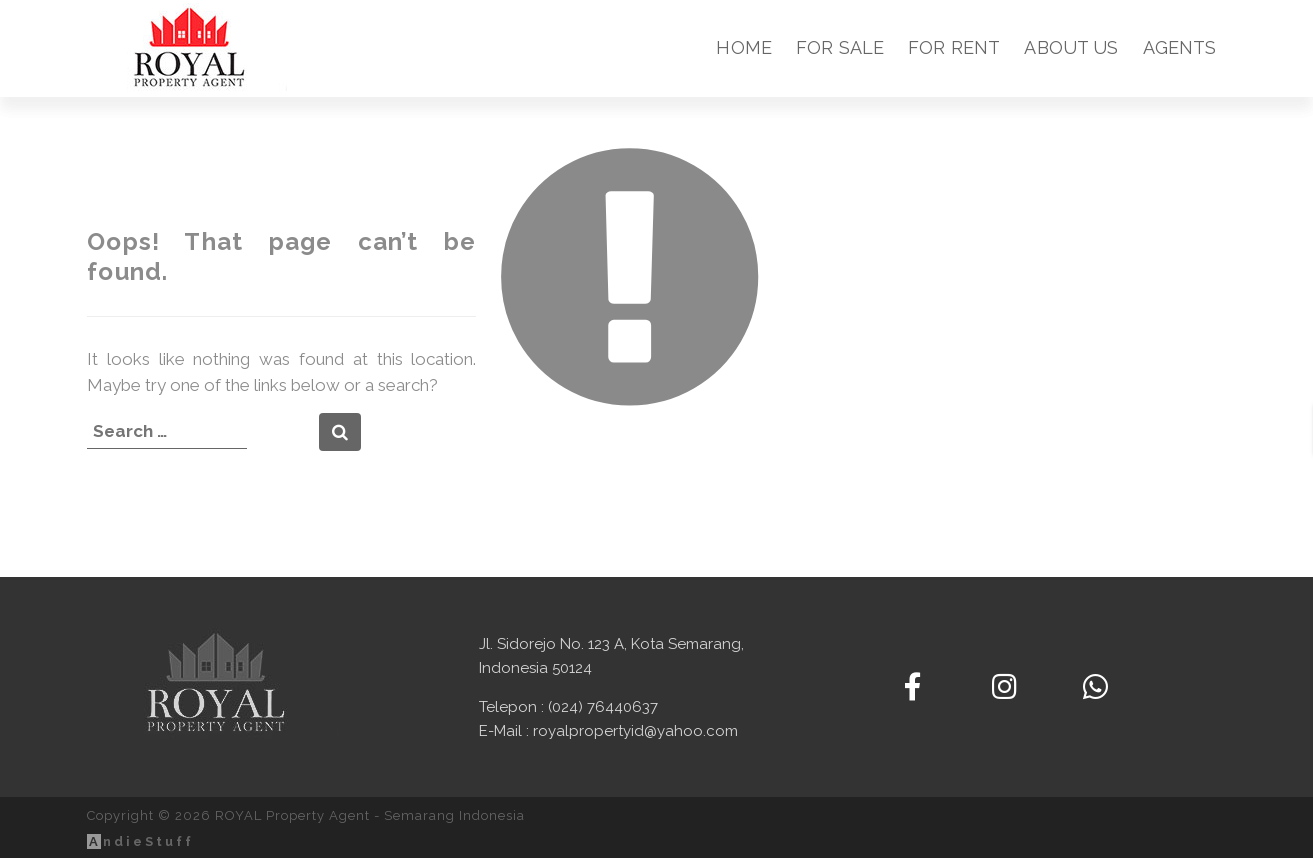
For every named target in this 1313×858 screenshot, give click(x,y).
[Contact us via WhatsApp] (1095, 687)
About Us (1071, 47)
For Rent (954, 47)
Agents (1180, 47)
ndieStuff (140, 841)
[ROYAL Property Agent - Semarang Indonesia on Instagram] (1004, 687)
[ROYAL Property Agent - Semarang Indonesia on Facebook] (912, 687)
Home (744, 47)
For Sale (840, 47)
